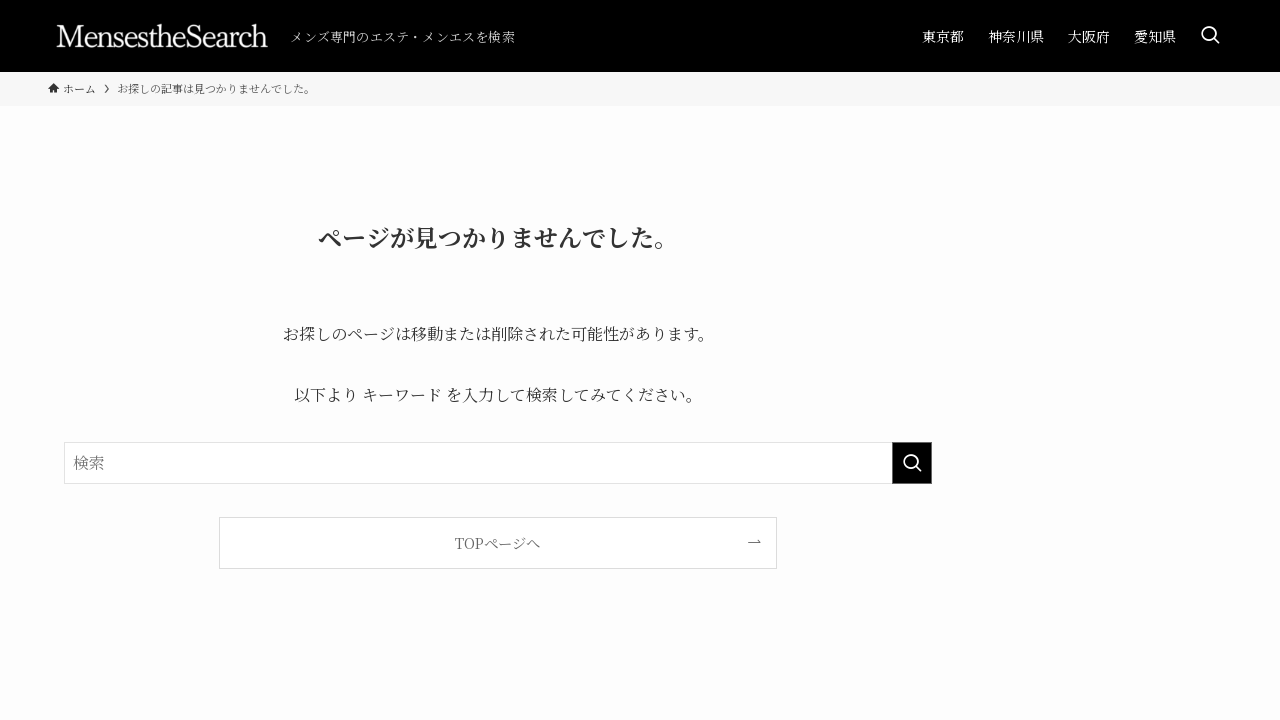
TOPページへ (497, 542)
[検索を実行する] (912, 463)
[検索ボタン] (1210, 36)
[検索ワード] (498, 463)
